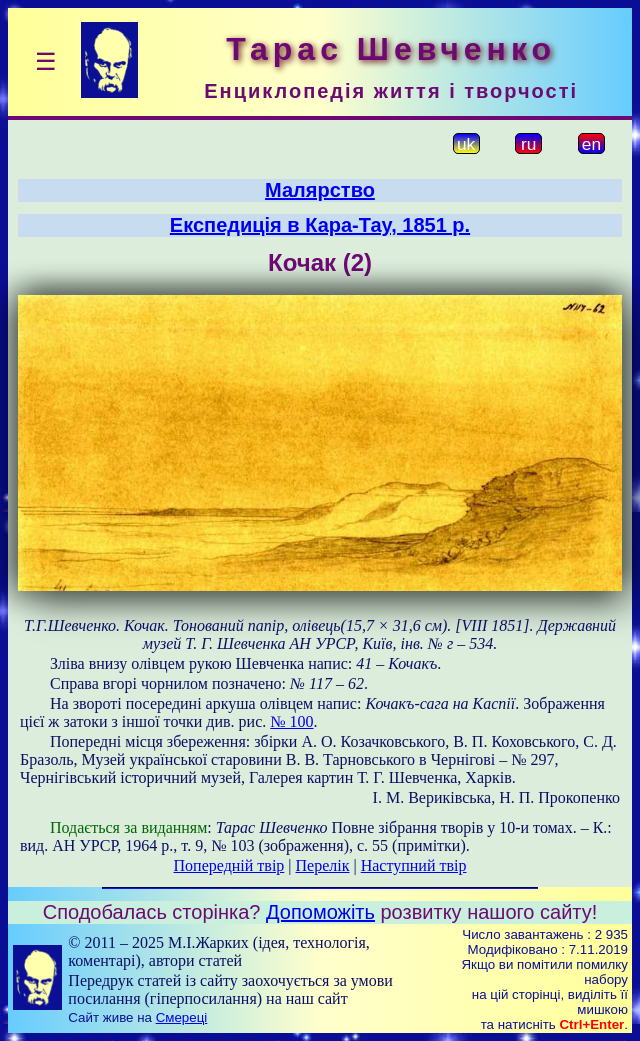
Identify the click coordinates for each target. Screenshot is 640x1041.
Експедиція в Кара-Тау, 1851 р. (320, 225)
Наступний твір (414, 865)
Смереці (182, 1017)
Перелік (323, 865)
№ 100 (291, 721)
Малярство (320, 190)
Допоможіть (320, 912)
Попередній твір (229, 865)
